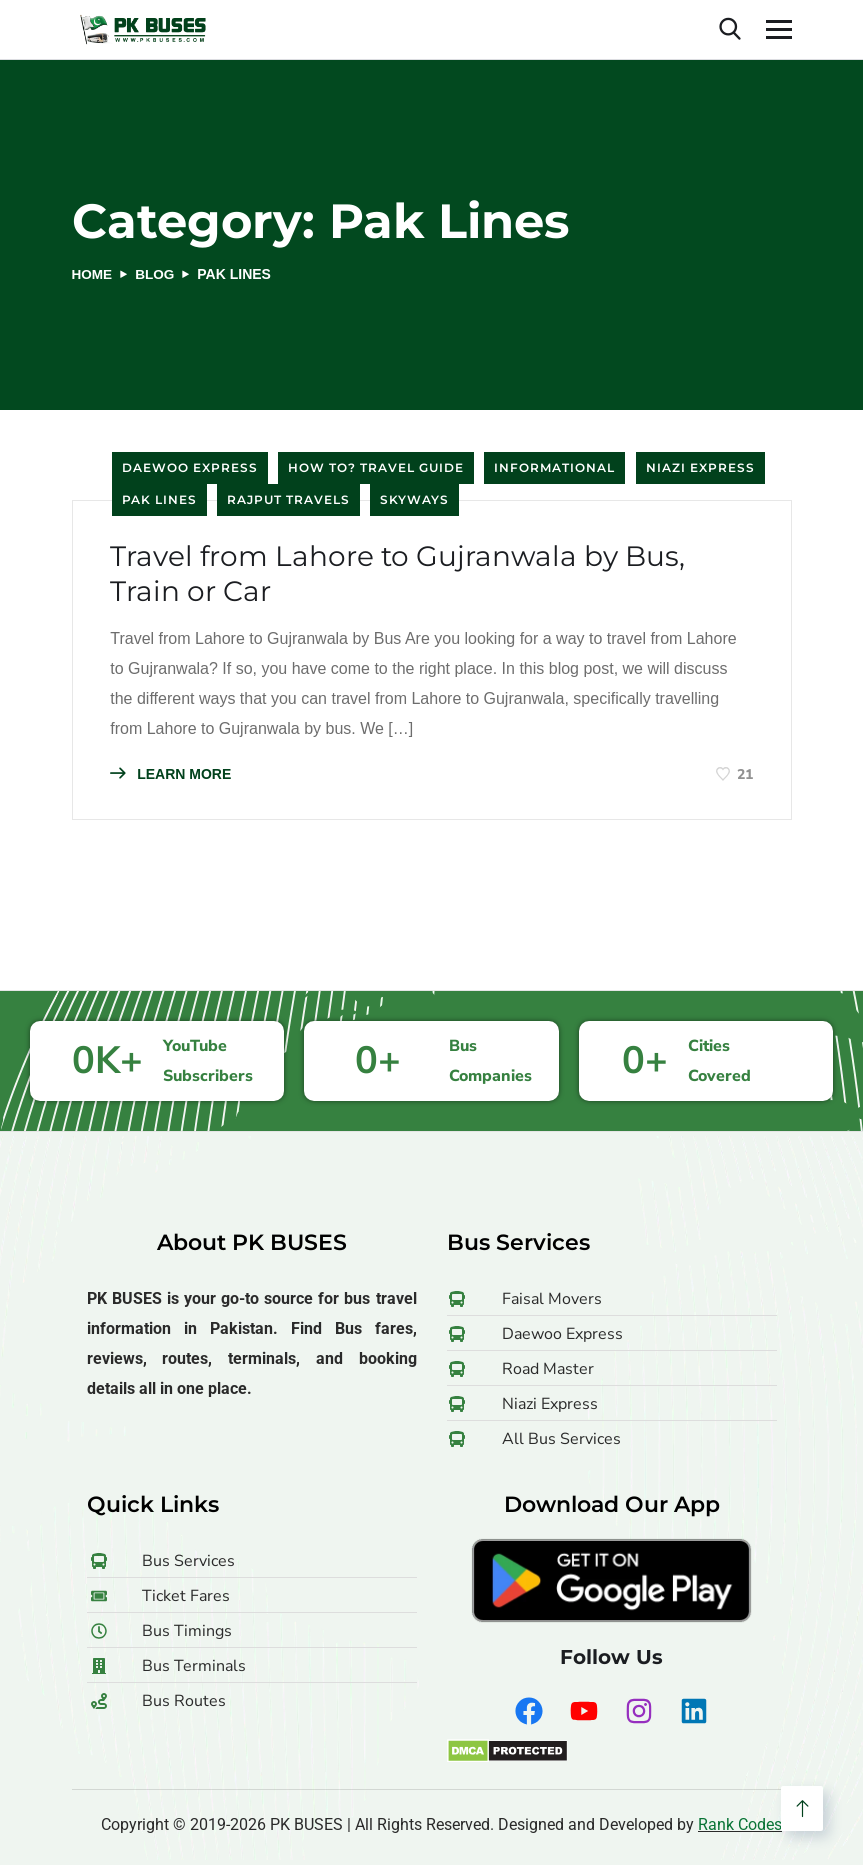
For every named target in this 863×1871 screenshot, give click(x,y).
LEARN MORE (173, 778)
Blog (157, 274)
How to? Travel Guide (376, 467)
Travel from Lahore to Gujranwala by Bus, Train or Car (419, 577)
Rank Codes (740, 1830)
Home (93, 274)
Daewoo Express (190, 467)
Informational (554, 467)
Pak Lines (159, 499)
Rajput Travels (288, 499)
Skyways (414, 499)
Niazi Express (700, 467)
